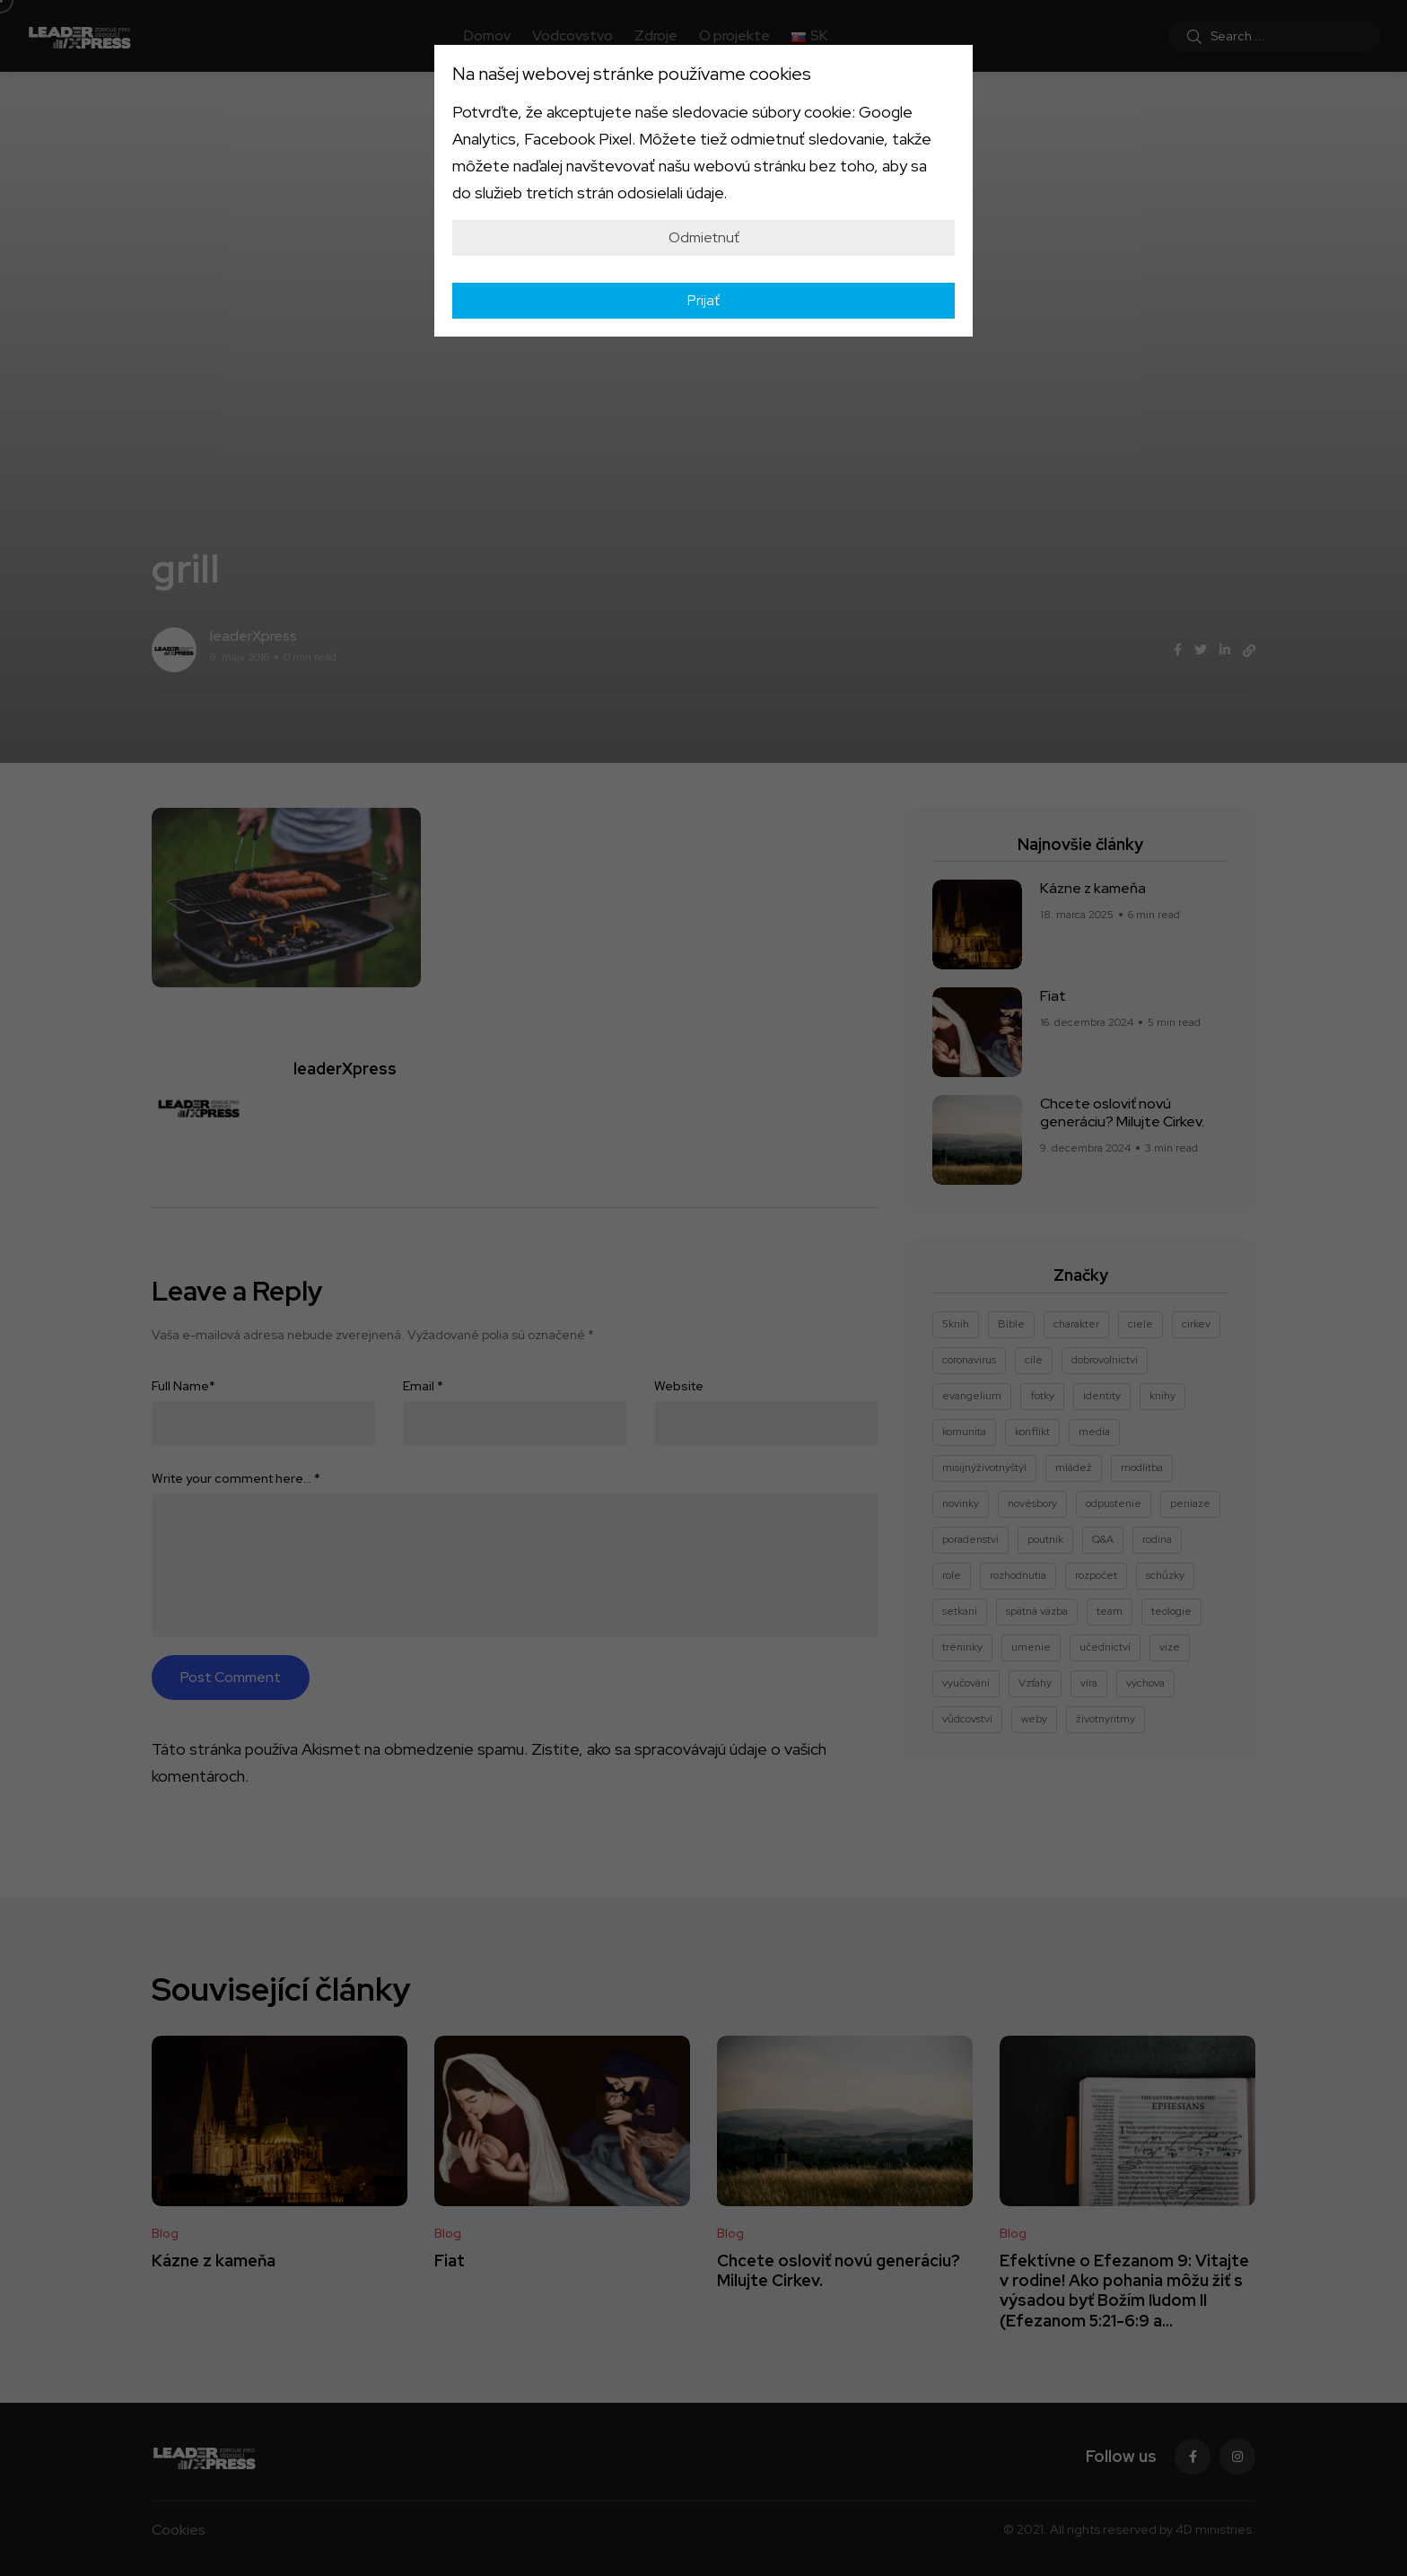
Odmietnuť (704, 237)
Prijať (703, 300)
